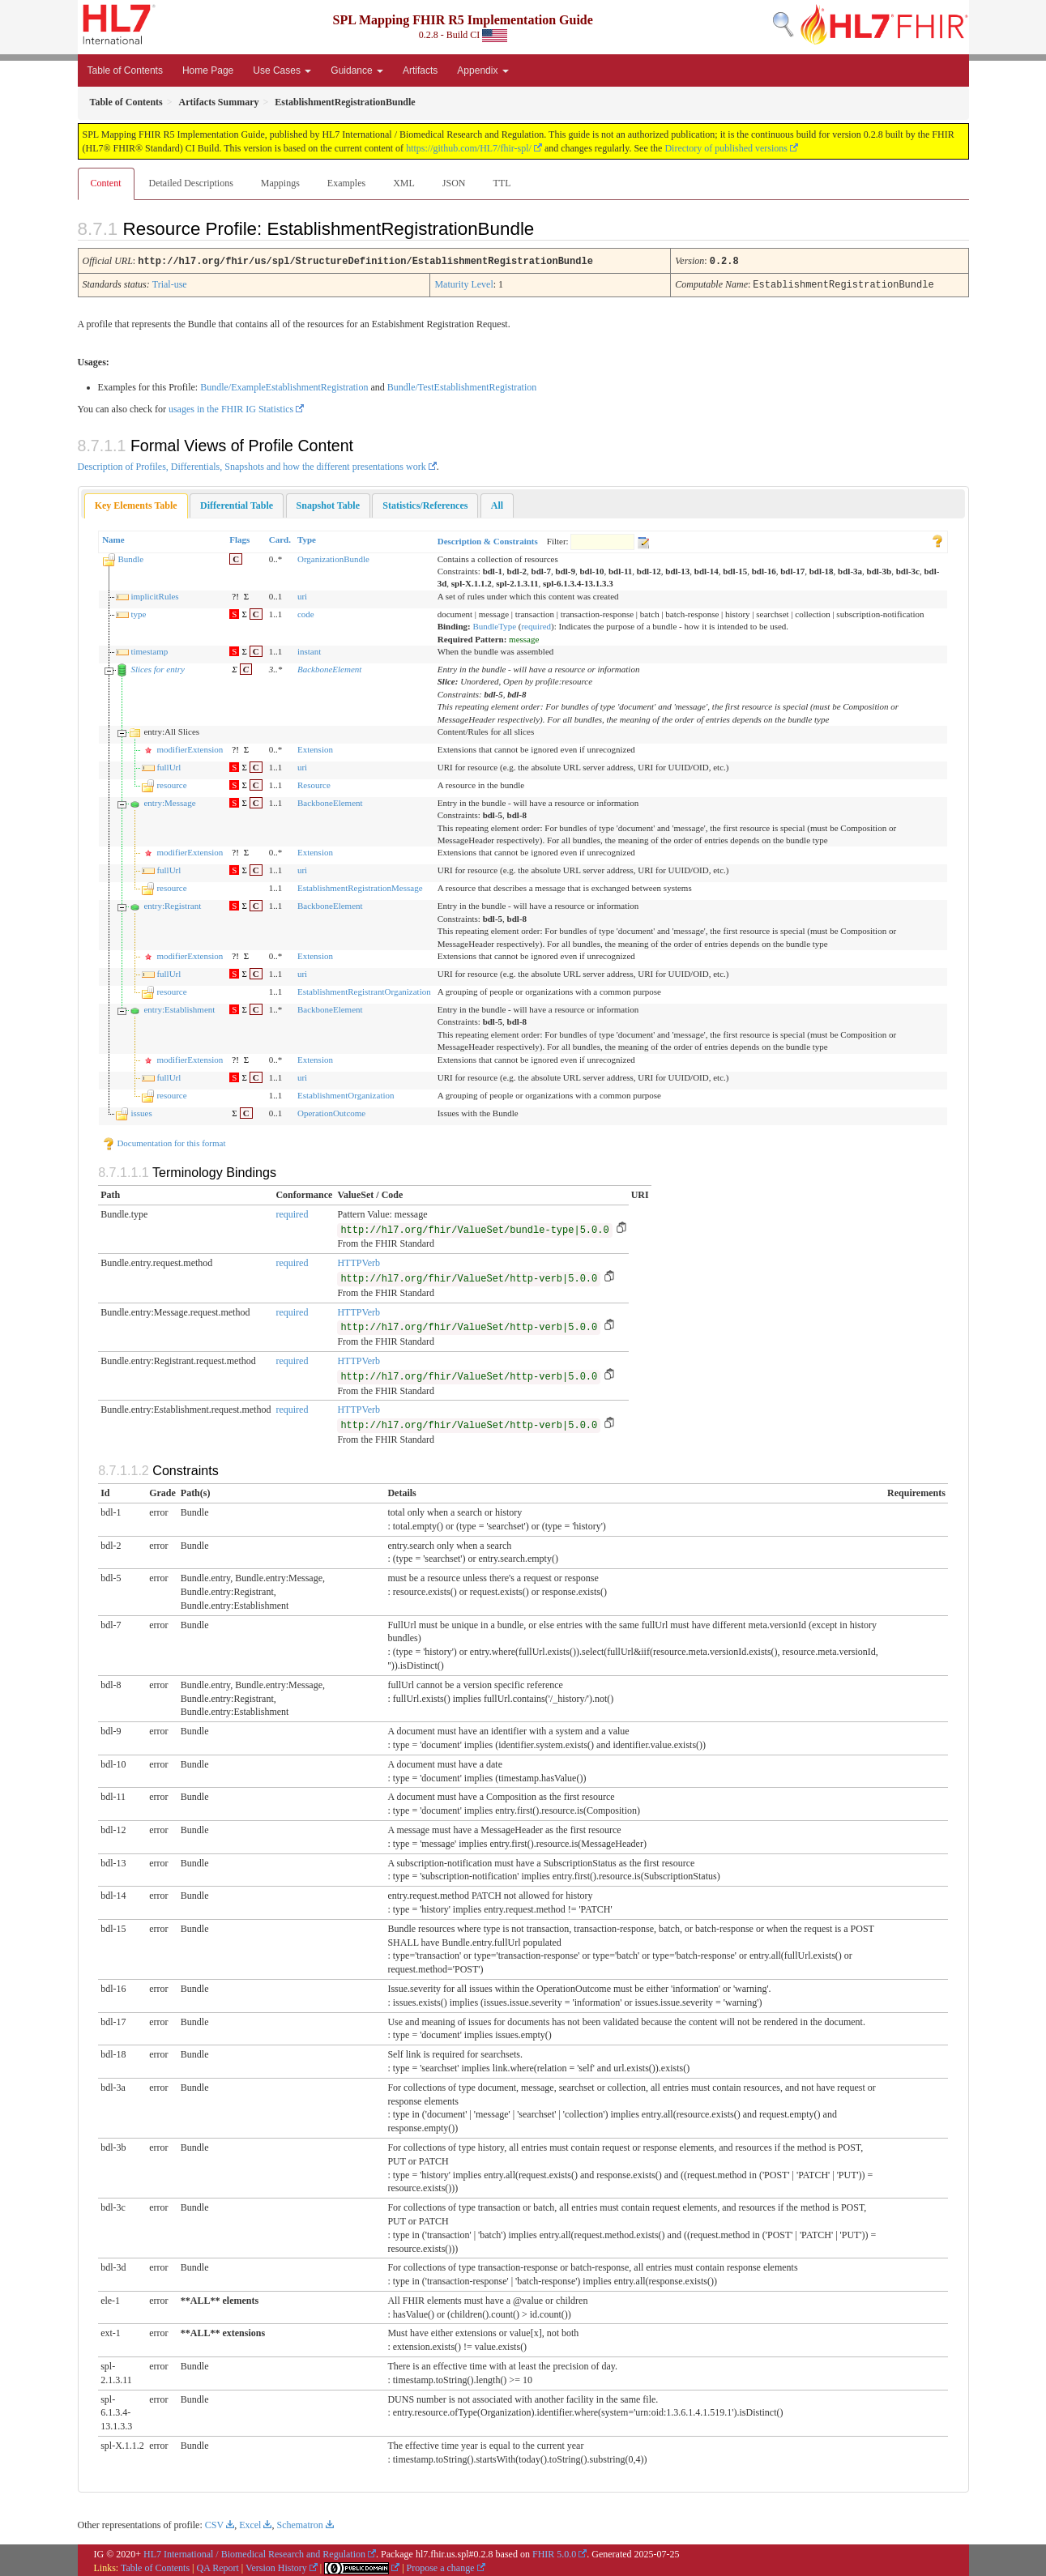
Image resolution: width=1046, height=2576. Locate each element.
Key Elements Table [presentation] (136, 504)
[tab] (136, 504)
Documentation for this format (164, 1141)
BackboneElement (329, 667)
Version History (276, 2566)
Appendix (482, 70)
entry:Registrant (172, 904)
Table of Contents (125, 70)
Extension (315, 748)
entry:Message (169, 801)
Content (106, 183)
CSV (214, 2523)
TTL (502, 183)
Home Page (207, 70)
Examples (346, 183)
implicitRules (154, 594)
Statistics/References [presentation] (424, 504)
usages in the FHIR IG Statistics (231, 407)
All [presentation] (497, 504)
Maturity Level (463, 283)
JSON (454, 183)
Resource (314, 783)
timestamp (149, 650)
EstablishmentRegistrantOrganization (364, 990)
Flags (239, 538)
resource (171, 783)
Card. (280, 538)
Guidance (357, 70)
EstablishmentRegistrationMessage (360, 886)
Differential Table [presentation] (236, 504)
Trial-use (169, 283)
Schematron (299, 2523)
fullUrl (168, 765)
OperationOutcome (331, 1111)
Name (113, 538)
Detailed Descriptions (191, 183)
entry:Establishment (179, 1008)
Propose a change (441, 2566)
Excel (250, 2523)
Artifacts (420, 70)
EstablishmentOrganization (346, 1093)
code (305, 612)
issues (141, 1111)
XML (404, 183)
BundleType (494, 624)
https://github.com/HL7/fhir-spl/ (469, 148)
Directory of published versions (726, 148)
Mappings (280, 183)
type (138, 612)
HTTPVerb (358, 1261)
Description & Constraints (488, 539)
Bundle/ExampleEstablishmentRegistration (284, 385)
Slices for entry (157, 667)
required (536, 624)
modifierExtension (189, 748)
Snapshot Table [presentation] (328, 504)
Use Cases (282, 70)
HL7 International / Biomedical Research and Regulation (254, 2552)
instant (309, 650)
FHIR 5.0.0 (554, 2552)
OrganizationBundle (333, 557)
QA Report (218, 2566)
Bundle (130, 557)
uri (302, 594)
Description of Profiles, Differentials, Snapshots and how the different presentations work (252, 465)
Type (306, 538)
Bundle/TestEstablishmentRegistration (461, 385)
